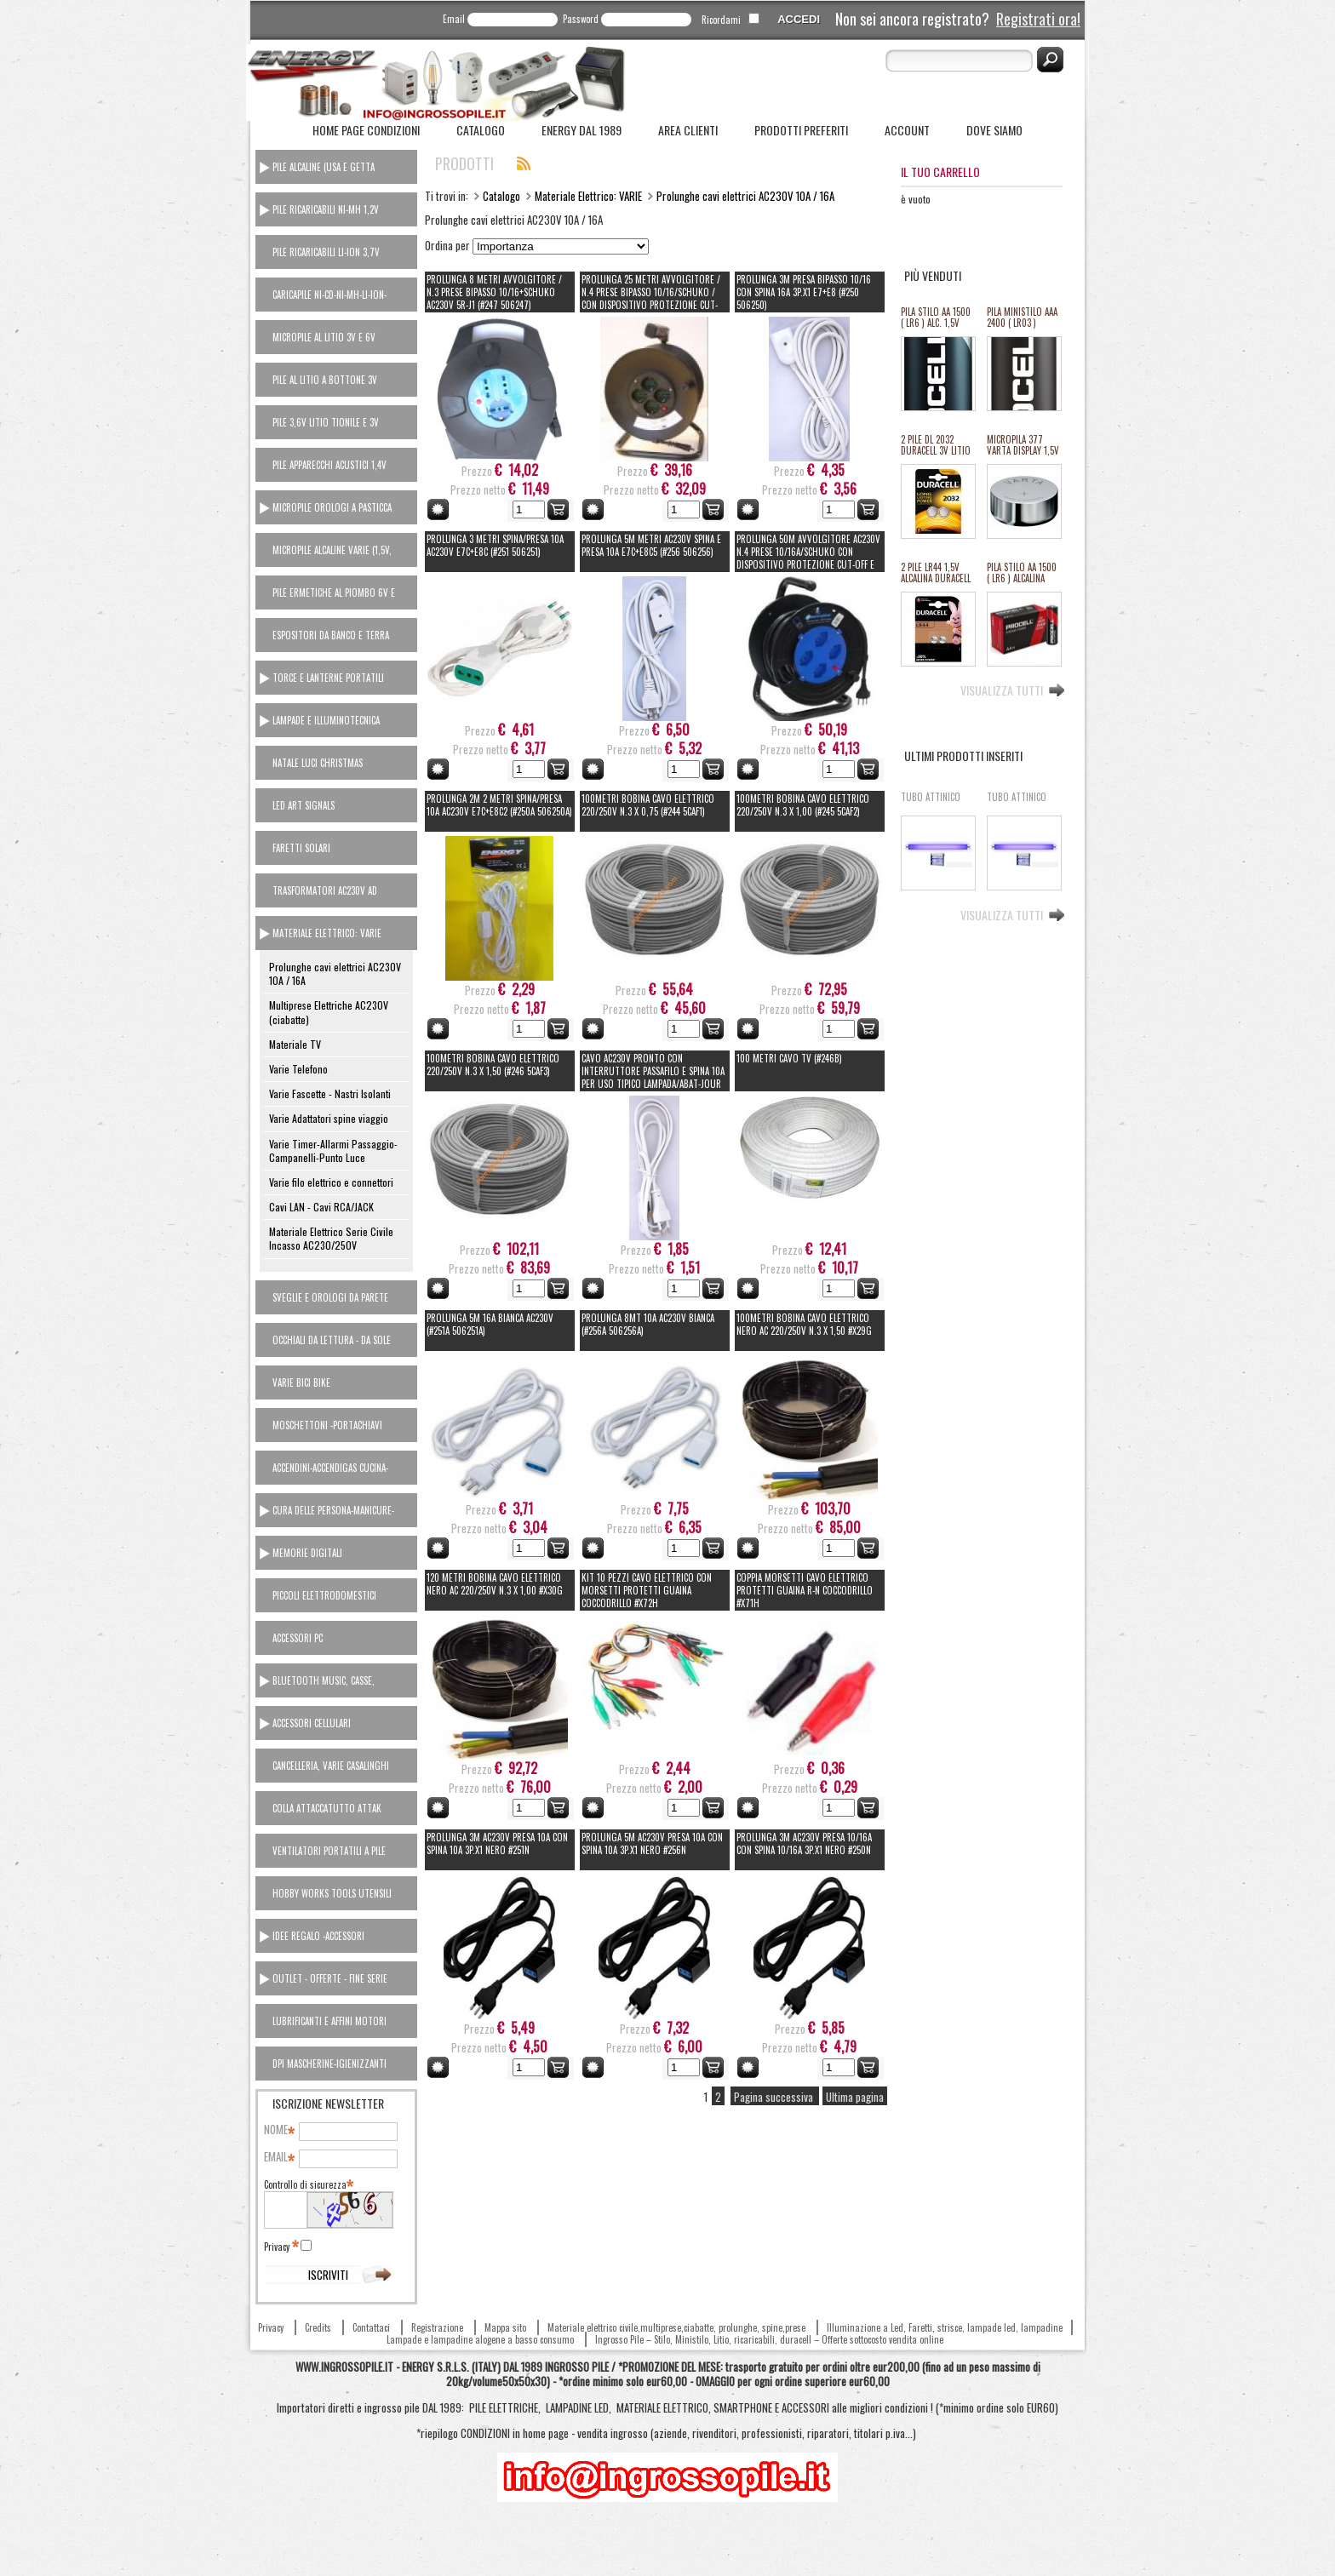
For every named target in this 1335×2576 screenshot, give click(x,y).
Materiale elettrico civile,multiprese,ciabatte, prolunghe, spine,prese (676, 2327)
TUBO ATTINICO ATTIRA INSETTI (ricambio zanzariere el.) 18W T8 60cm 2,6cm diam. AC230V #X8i (930, 803)
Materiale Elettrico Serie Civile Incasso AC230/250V (331, 1238)
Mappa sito (505, 2327)
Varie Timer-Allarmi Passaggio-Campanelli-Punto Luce (333, 1150)
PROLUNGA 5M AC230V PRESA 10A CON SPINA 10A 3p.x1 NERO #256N (652, 1843)
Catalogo (480, 130)
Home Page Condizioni (366, 130)
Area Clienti (688, 130)
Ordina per (447, 245)
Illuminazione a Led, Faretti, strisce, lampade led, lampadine (945, 2327)
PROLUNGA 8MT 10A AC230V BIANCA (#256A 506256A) (648, 1324)
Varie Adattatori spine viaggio (328, 1118)
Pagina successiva (775, 2096)
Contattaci (371, 2327)
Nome (278, 2130)
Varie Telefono (298, 1069)
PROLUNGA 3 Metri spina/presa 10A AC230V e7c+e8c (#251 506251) (495, 545)
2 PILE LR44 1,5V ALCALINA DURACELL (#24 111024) (936, 573)
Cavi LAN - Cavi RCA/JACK (321, 1206)
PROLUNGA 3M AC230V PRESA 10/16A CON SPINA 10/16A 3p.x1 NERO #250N (804, 1843)
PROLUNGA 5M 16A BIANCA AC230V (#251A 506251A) (490, 1324)
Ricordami (721, 19)
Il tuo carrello (940, 171)
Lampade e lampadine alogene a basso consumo (480, 2339)
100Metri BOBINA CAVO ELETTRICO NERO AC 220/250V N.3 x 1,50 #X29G (804, 1324)
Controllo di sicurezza (308, 2184)
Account (907, 130)
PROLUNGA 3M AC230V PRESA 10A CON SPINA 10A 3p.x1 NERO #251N (497, 1843)
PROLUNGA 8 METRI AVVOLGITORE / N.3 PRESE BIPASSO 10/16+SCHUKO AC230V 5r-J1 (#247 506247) (494, 292)
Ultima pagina (855, 2096)
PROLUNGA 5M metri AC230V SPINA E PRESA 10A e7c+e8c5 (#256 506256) (651, 545)
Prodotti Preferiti (801, 130)
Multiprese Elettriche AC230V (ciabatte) (328, 1012)
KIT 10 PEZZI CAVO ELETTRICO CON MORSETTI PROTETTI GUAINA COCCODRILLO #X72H (647, 1590)
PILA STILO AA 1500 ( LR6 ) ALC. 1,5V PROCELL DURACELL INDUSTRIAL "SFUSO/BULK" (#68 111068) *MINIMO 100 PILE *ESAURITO (937, 317)
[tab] (336, 167)
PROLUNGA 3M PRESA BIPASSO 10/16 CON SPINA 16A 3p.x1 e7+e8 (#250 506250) (803, 292)
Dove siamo (994, 130)
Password (581, 19)
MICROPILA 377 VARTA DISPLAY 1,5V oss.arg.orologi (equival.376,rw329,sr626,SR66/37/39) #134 (1023, 445)
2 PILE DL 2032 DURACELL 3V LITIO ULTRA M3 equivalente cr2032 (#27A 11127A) (936, 445)
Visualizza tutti (1001, 688)
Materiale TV (295, 1044)
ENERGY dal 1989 (581, 130)
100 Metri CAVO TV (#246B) (789, 1058)
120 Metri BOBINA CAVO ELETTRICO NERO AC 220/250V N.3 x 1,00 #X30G (495, 1584)
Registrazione (437, 2327)
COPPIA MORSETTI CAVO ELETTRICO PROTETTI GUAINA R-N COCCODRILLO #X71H (804, 1590)
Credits (318, 2327)
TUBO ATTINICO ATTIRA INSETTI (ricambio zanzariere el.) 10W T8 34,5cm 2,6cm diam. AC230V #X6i (1016, 803)
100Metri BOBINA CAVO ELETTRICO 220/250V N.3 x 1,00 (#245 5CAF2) (802, 805)
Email (454, 19)
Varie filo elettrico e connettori (331, 1182)
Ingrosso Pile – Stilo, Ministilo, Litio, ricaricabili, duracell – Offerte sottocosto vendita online (769, 2339)
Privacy (280, 2246)
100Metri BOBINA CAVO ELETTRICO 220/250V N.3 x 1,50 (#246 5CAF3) (493, 1064)
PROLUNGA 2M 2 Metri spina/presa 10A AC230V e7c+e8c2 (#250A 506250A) (499, 805)
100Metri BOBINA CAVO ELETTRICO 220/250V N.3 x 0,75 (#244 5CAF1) (648, 805)
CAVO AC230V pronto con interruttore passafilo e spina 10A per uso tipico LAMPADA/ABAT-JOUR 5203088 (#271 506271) (653, 1077)
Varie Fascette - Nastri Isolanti (330, 1093)
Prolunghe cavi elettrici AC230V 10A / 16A (335, 973)
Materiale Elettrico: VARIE (588, 195)
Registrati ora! (1038, 19)
